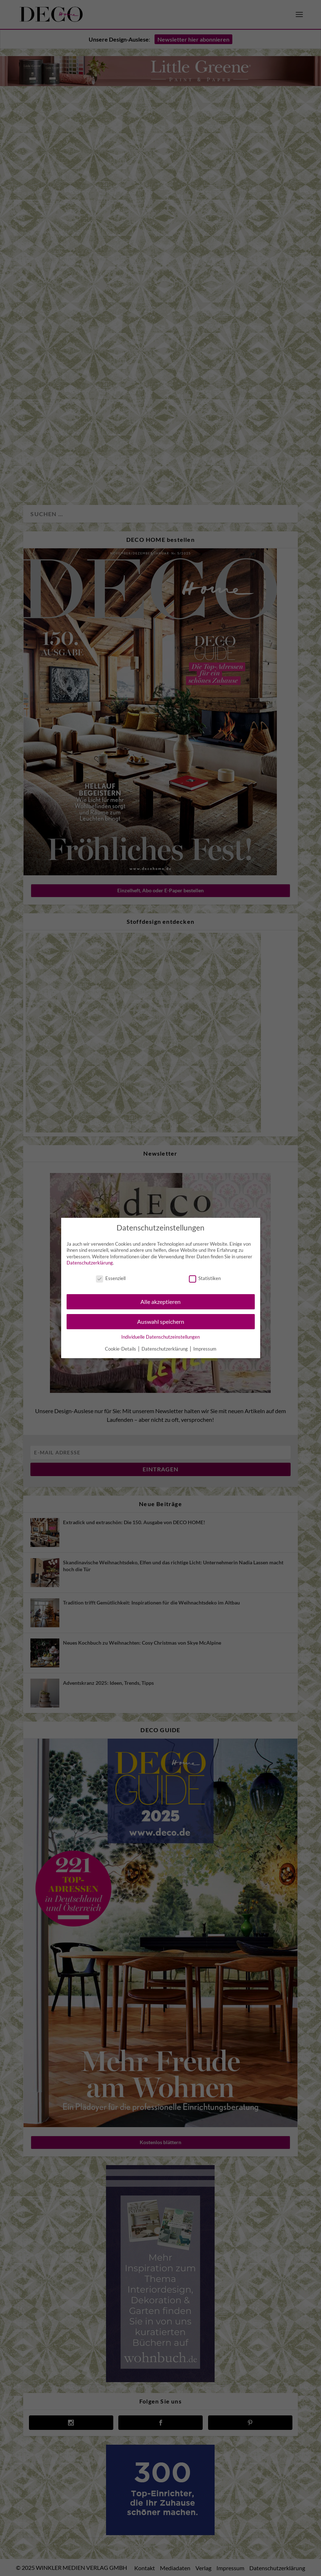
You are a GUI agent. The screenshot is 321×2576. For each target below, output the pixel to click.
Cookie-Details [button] (121, 1349)
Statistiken (205, 1278)
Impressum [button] (204, 1349)
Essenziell (111, 1278)
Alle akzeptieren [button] (160, 1301)
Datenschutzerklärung (90, 1263)
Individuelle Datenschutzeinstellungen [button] (160, 1337)
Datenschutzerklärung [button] (165, 1349)
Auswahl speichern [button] (160, 1321)
